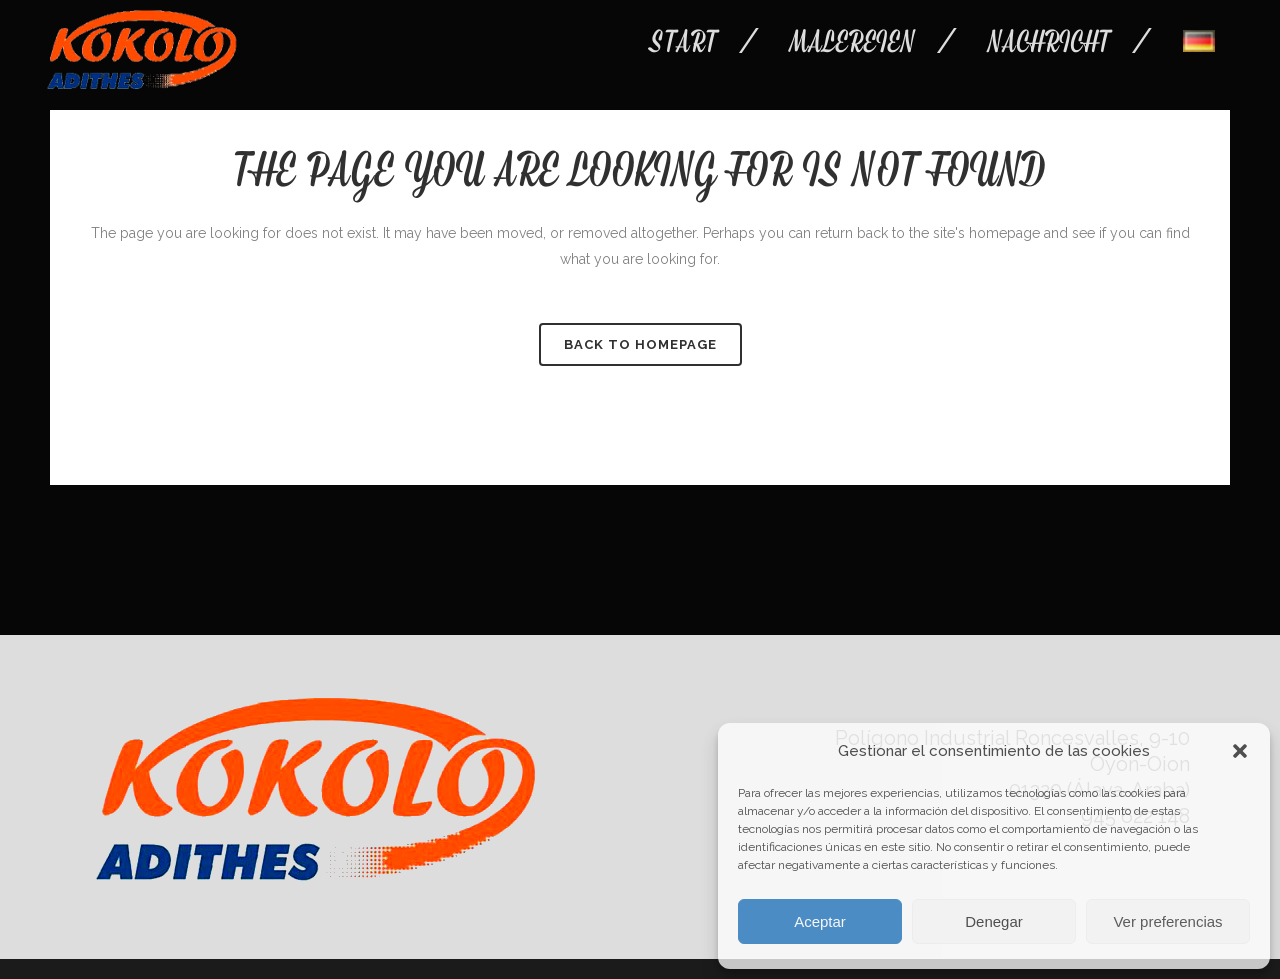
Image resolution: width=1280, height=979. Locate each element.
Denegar (994, 921)
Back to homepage (640, 344)
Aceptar (820, 921)
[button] (1240, 751)
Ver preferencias (1167, 921)
